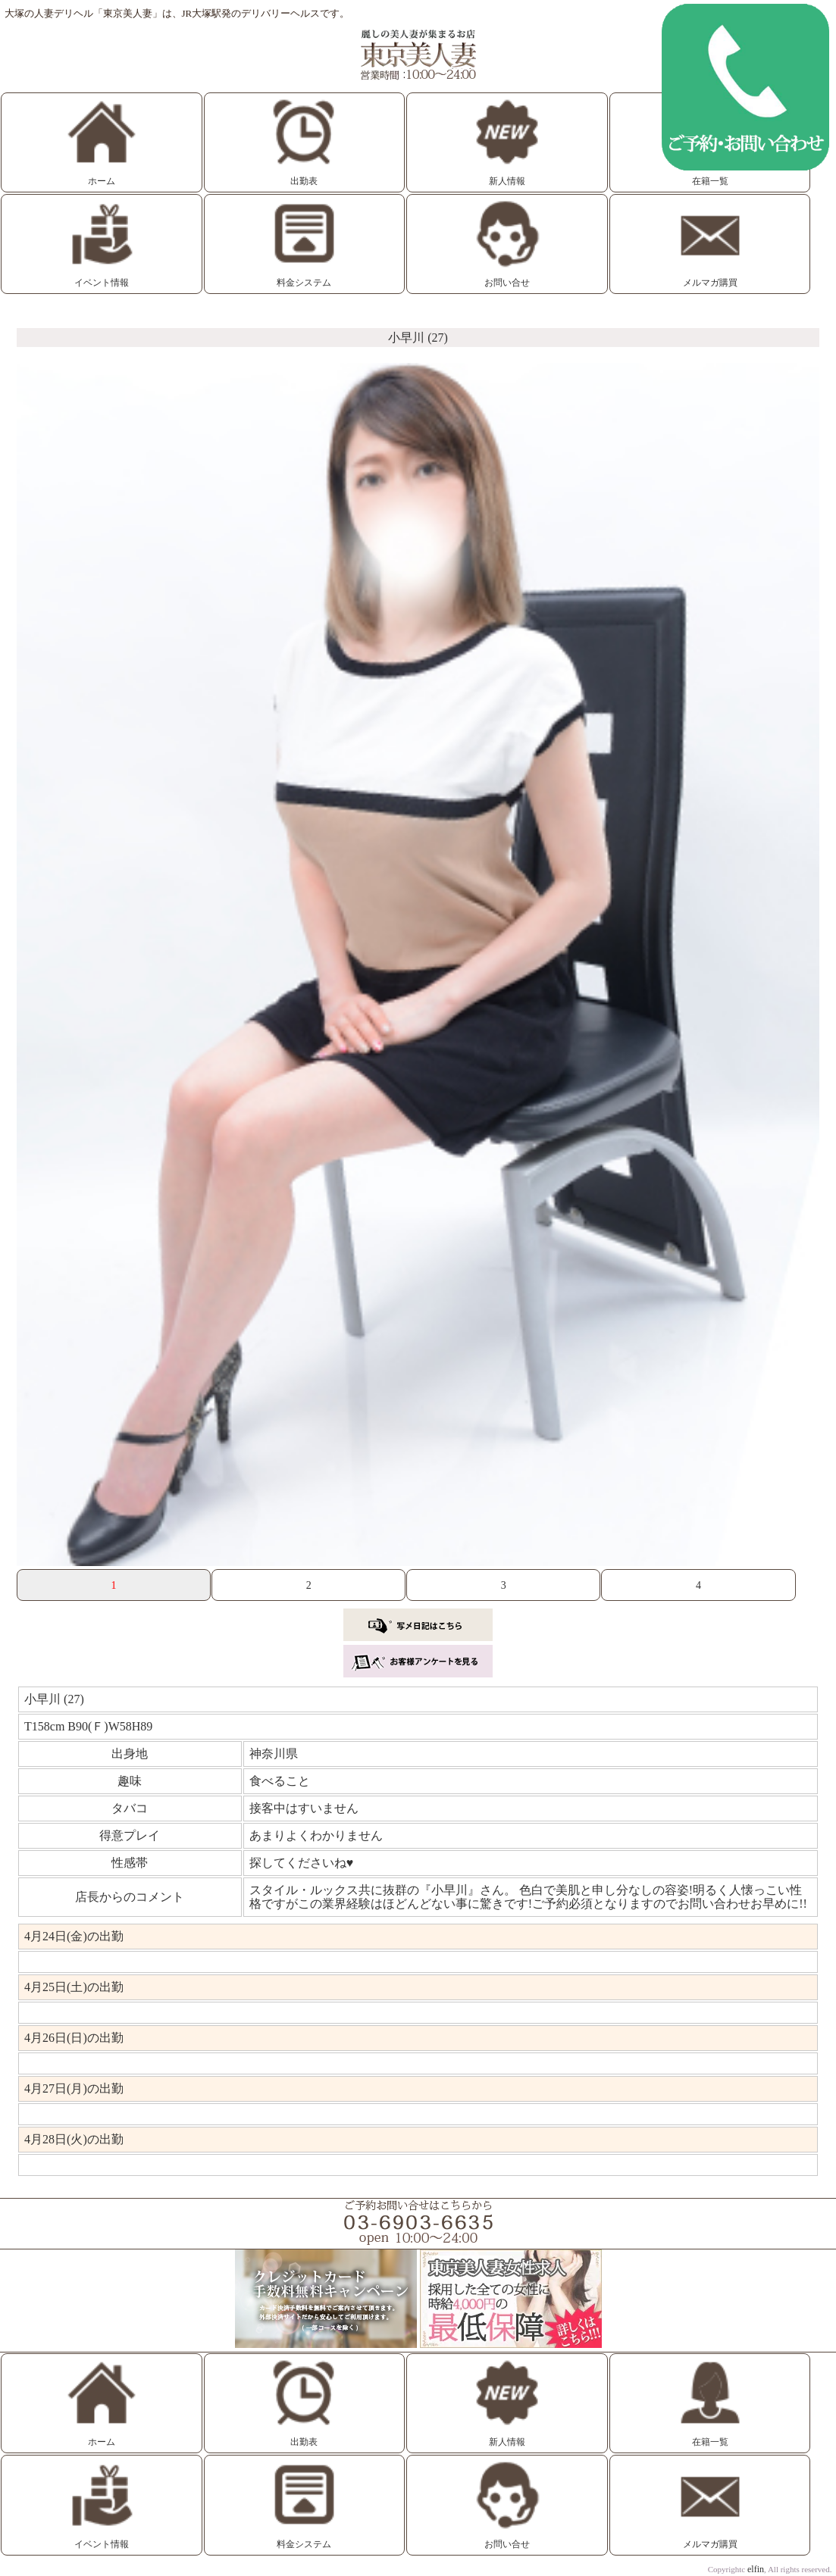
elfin (755, 2569)
